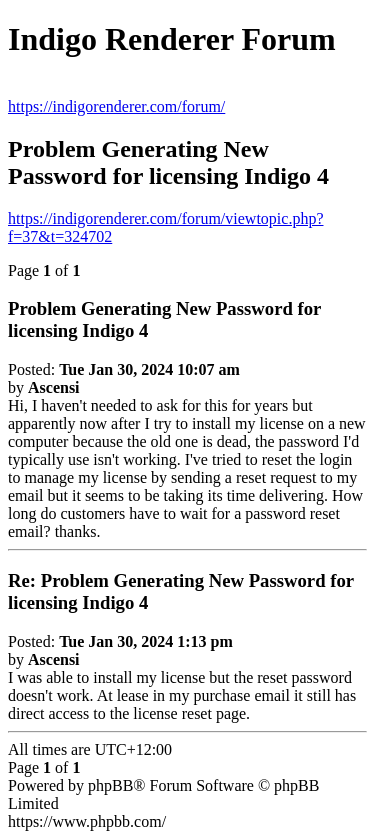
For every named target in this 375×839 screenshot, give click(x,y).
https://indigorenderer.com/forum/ (116, 106)
